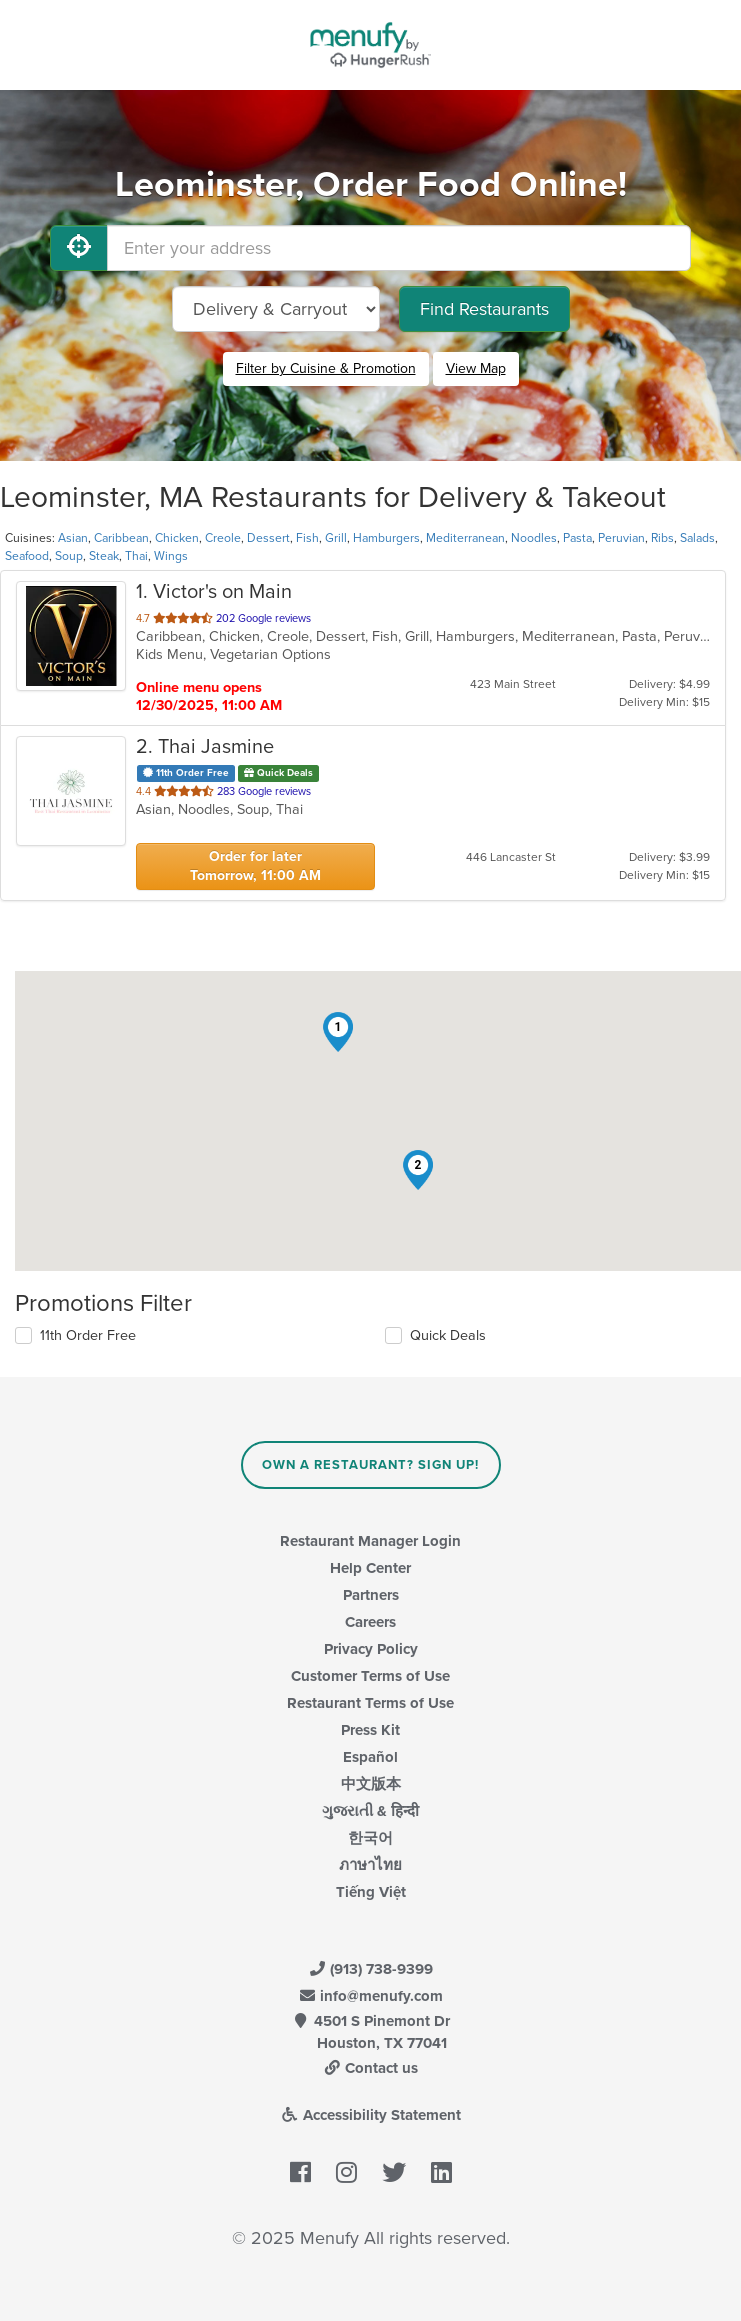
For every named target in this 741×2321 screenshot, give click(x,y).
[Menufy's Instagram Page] (346, 2173)
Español (370, 1757)
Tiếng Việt (371, 1892)
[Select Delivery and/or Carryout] (276, 309)
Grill (336, 538)
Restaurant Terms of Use (370, 1703)
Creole (223, 538)
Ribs (662, 538)
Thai (136, 556)
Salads (697, 538)
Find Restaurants (484, 309)
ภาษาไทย (370, 1865)
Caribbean (121, 538)
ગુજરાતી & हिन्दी (370, 1811)
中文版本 (371, 1784)
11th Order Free (88, 1335)
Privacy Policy (371, 1649)
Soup (69, 556)
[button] (338, 1032)
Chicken (177, 538)
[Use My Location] (79, 248)
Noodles (534, 538)
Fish (307, 538)
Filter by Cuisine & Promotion (326, 368)
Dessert (268, 538)
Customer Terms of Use (370, 1676)
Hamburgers (386, 538)
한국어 (370, 1838)
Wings (171, 556)
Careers (370, 1622)
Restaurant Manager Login (370, 1541)
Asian (73, 538)
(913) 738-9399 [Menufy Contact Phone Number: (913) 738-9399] (371, 1969)
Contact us (371, 2068)
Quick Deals (448, 1335)
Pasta (577, 538)
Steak (104, 556)
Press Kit (370, 1730)
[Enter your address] (399, 248)
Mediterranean (465, 538)
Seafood (27, 556)
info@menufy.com (371, 1996)
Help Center (370, 1568)
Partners (371, 1595)
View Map (476, 368)
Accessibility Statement (370, 2115)
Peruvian (621, 538)
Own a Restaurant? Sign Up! (370, 1465)
